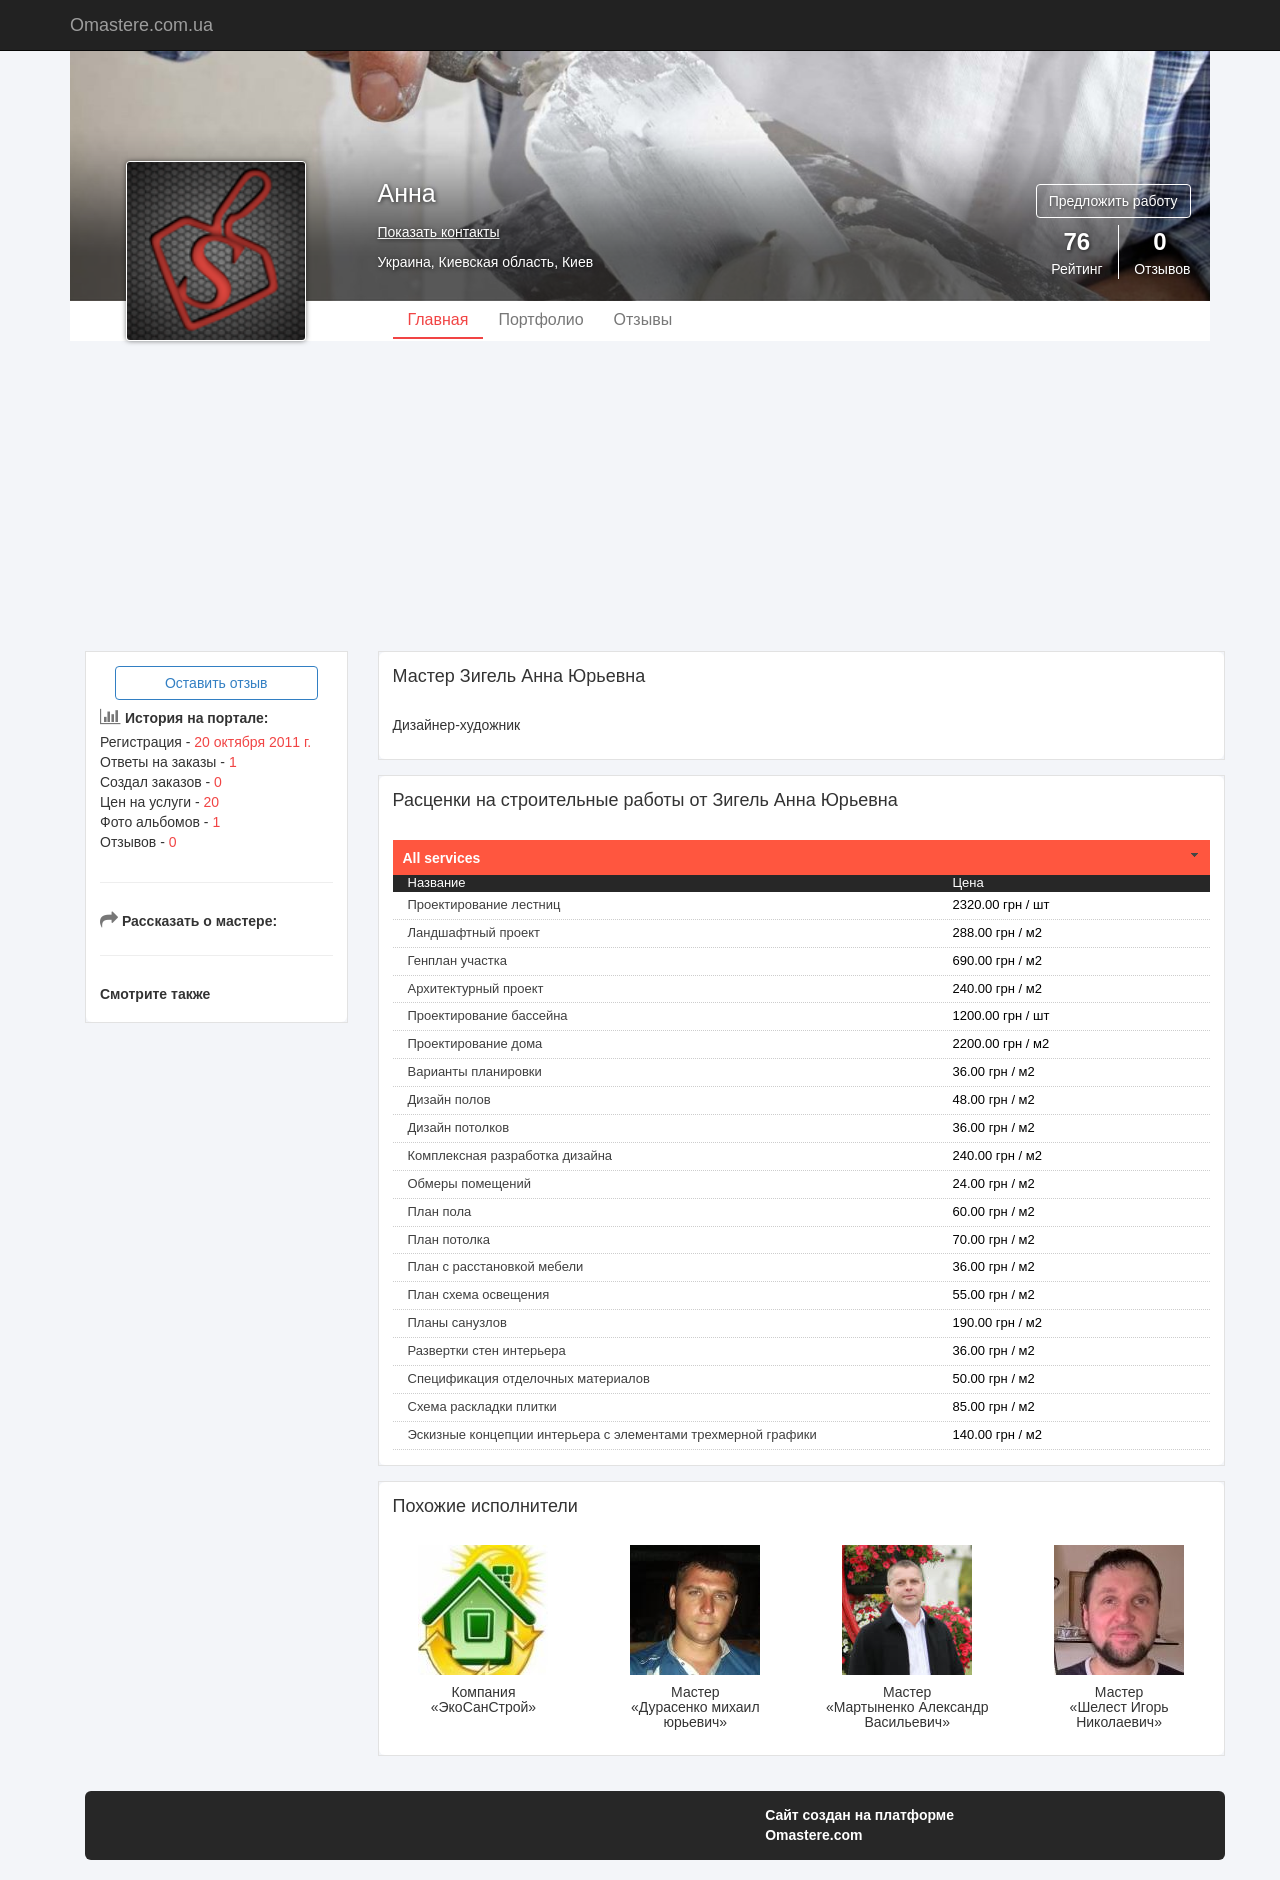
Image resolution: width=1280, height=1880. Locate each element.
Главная (438, 319)
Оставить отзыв (216, 683)
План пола (440, 1211)
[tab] (802, 858)
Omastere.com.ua (141, 25)
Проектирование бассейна (488, 1015)
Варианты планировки (475, 1071)
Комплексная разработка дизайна (510, 1155)
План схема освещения (479, 1294)
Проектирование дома (475, 1043)
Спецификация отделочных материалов (529, 1378)
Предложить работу (1113, 201)
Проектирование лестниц (484, 904)
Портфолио (540, 319)
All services (442, 858)
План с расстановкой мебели (496, 1266)
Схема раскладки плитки (482, 1406)
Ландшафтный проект (474, 932)
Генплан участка (457, 960)
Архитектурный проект (476, 988)
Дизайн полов (449, 1099)
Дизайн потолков (459, 1127)
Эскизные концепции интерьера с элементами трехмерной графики (612, 1434)
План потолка (449, 1239)
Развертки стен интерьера (487, 1350)
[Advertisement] (640, 496)
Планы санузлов (457, 1322)
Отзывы (643, 319)
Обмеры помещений (470, 1183)
